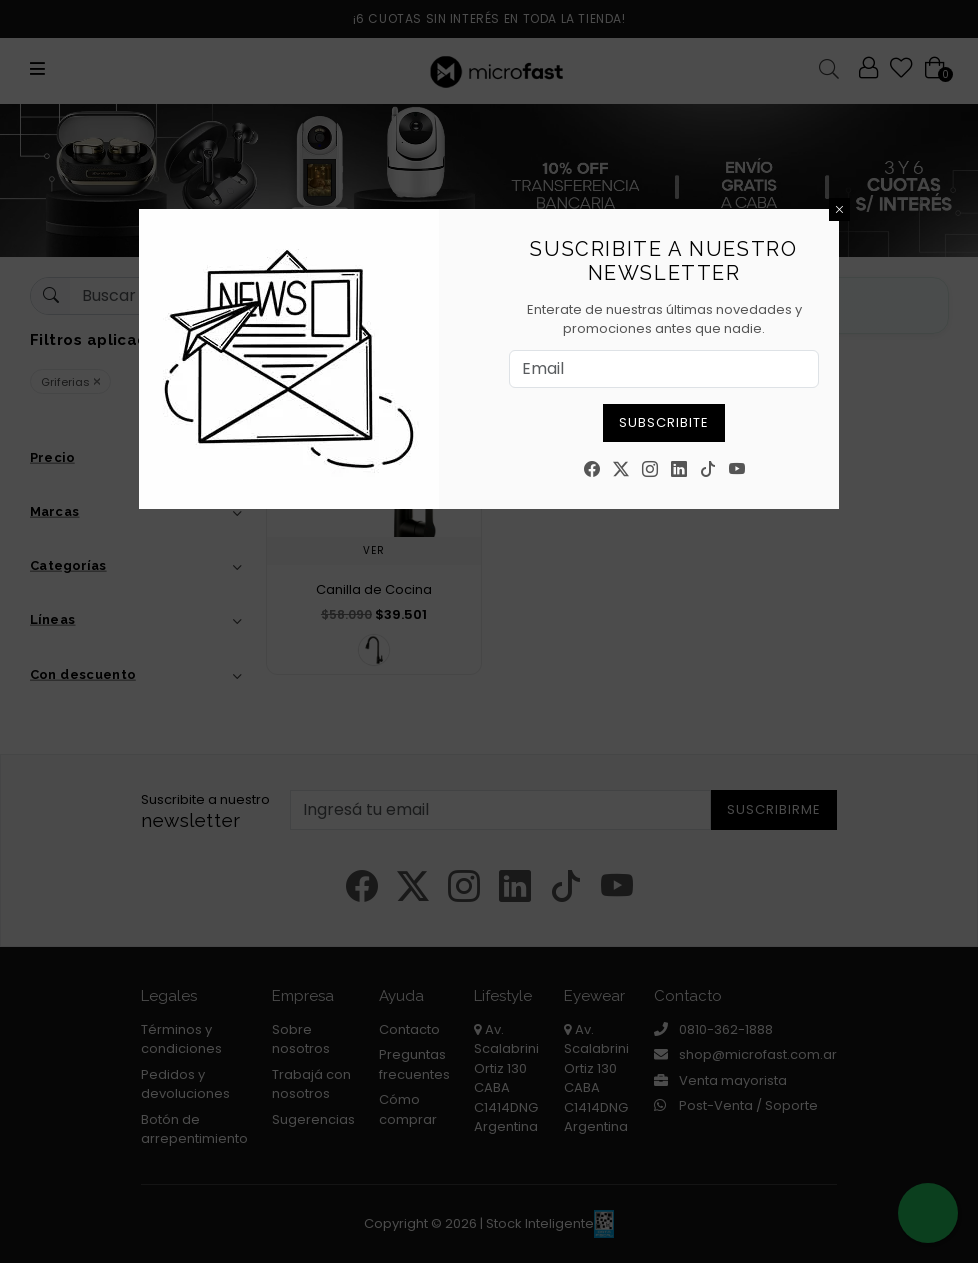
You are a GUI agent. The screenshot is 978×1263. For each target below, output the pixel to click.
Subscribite (664, 422)
